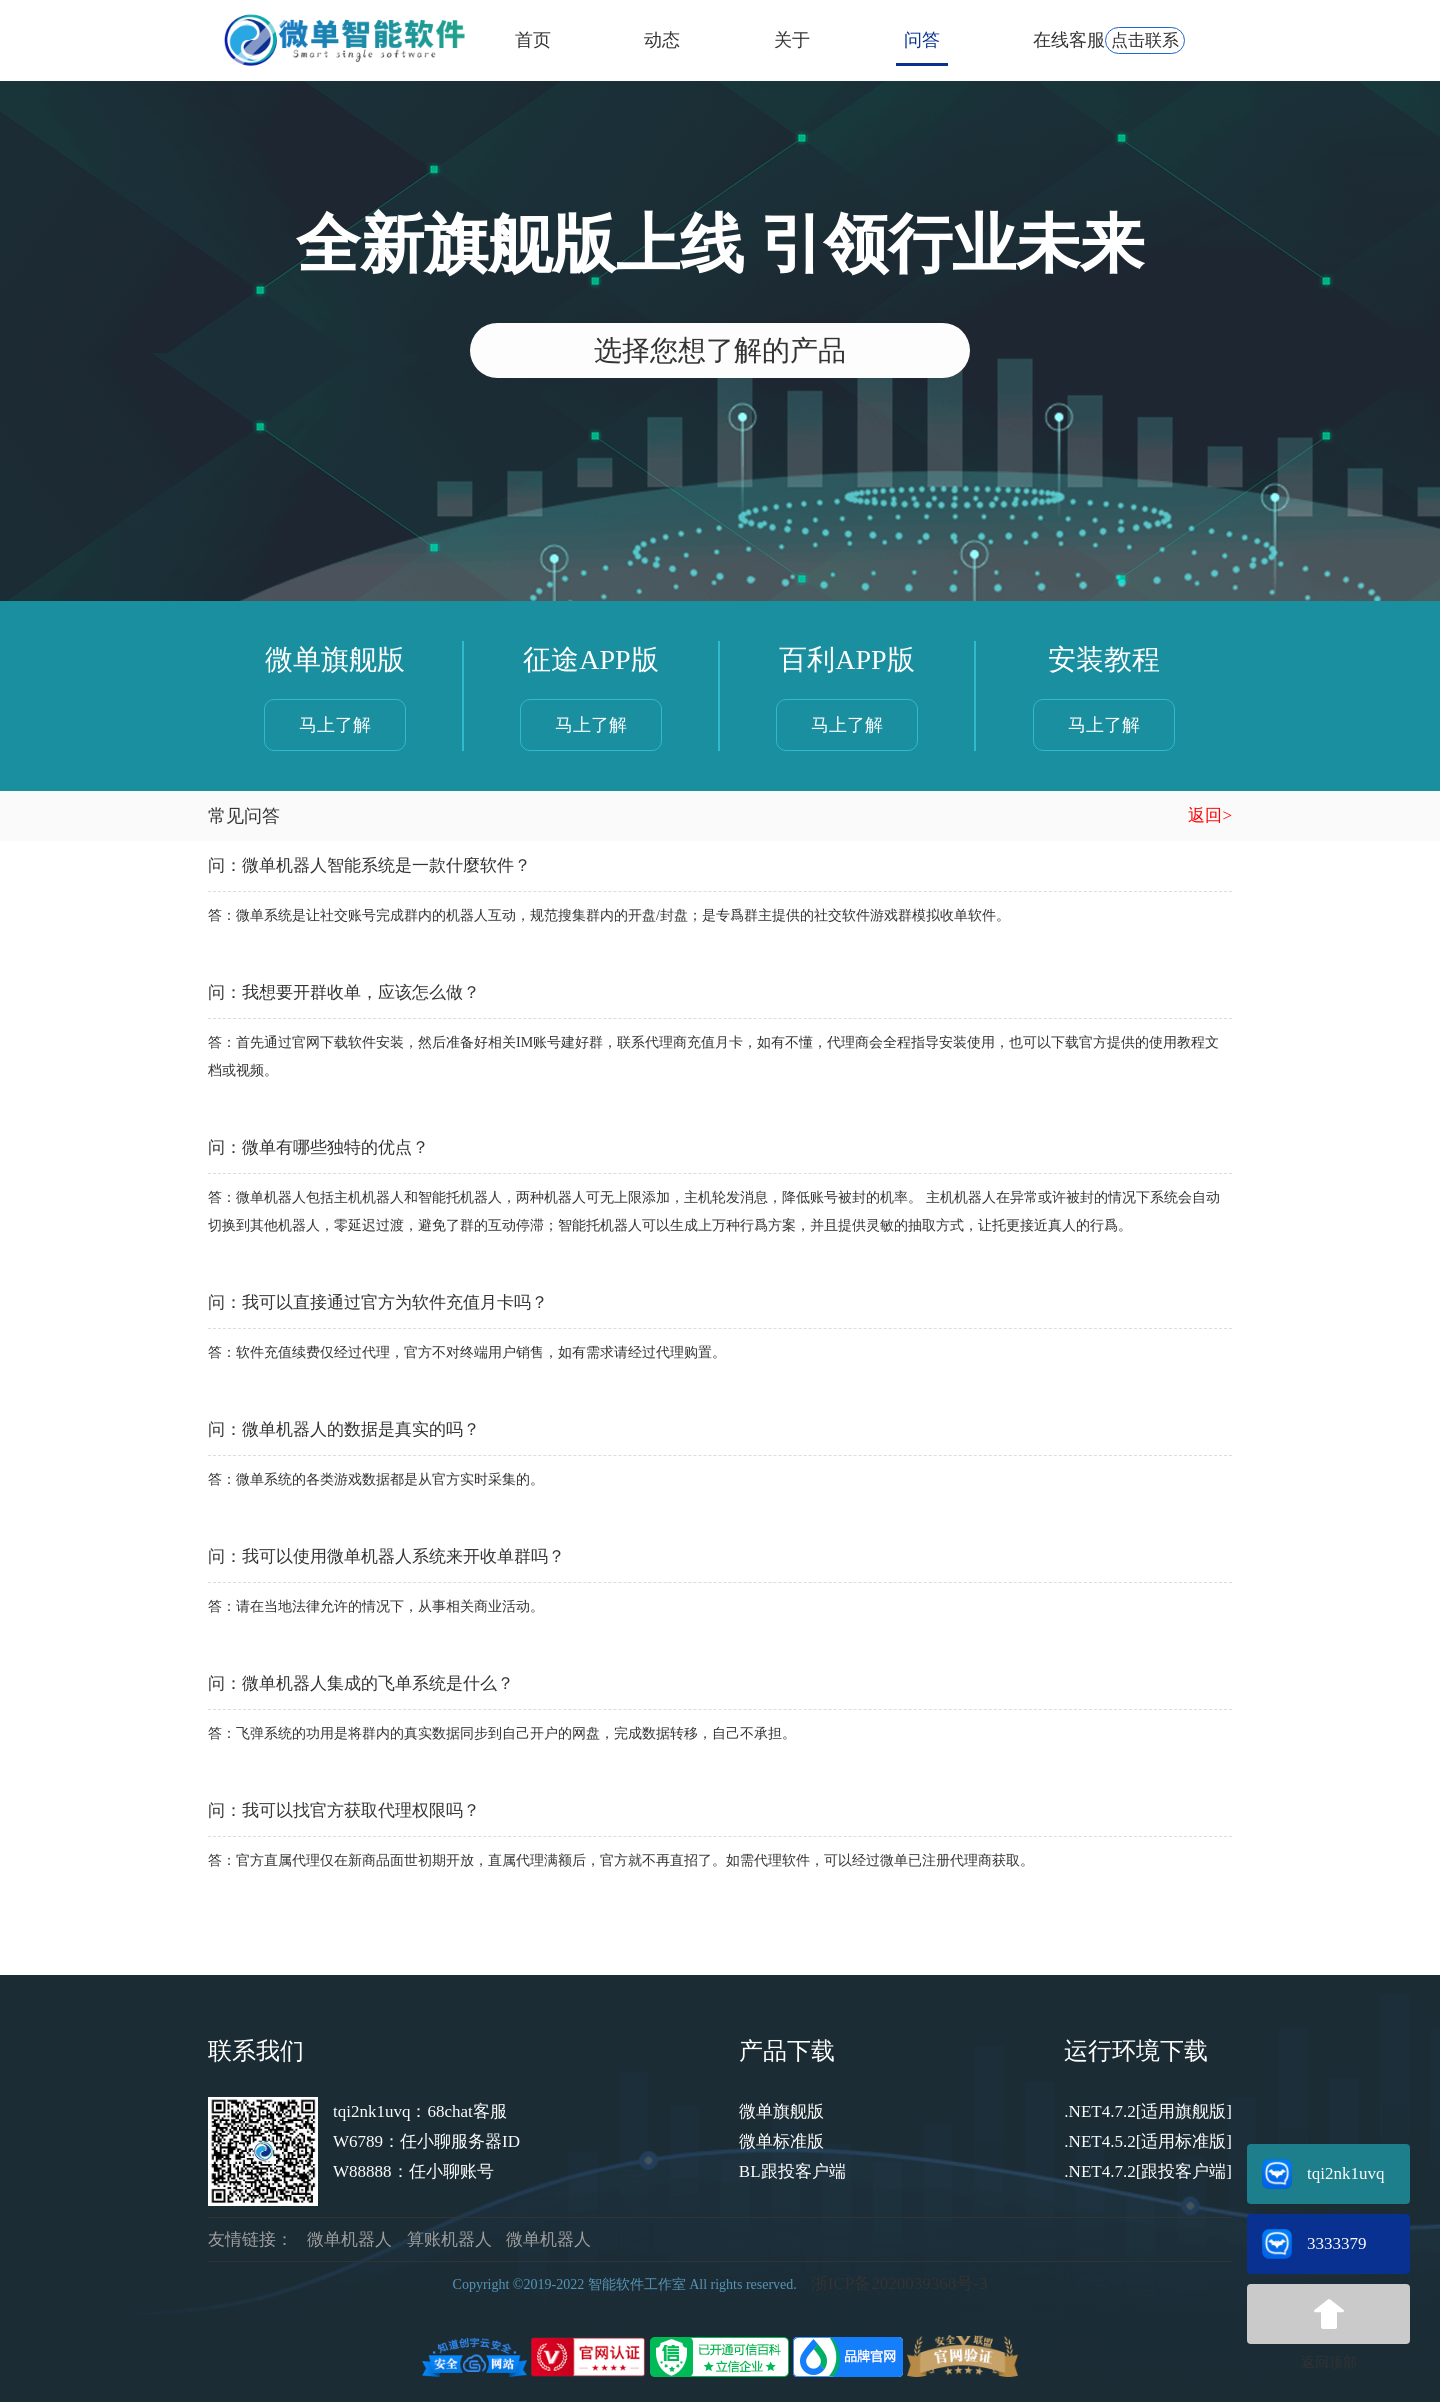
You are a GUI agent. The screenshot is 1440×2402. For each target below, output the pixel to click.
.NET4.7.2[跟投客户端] (1148, 2171)
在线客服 (1109, 40)
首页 (533, 40)
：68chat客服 (458, 2111)
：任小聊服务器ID (451, 2141)
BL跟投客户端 (792, 2171)
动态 (662, 40)
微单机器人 (349, 2239)
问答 (922, 40)
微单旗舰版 (781, 2111)
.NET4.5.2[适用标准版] (1148, 2141)
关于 (792, 40)
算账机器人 (449, 2239)
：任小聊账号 (443, 2171)
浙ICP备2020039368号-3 (899, 2283)
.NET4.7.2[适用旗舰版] (1148, 2111)
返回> (1210, 815)
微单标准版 (781, 2141)
